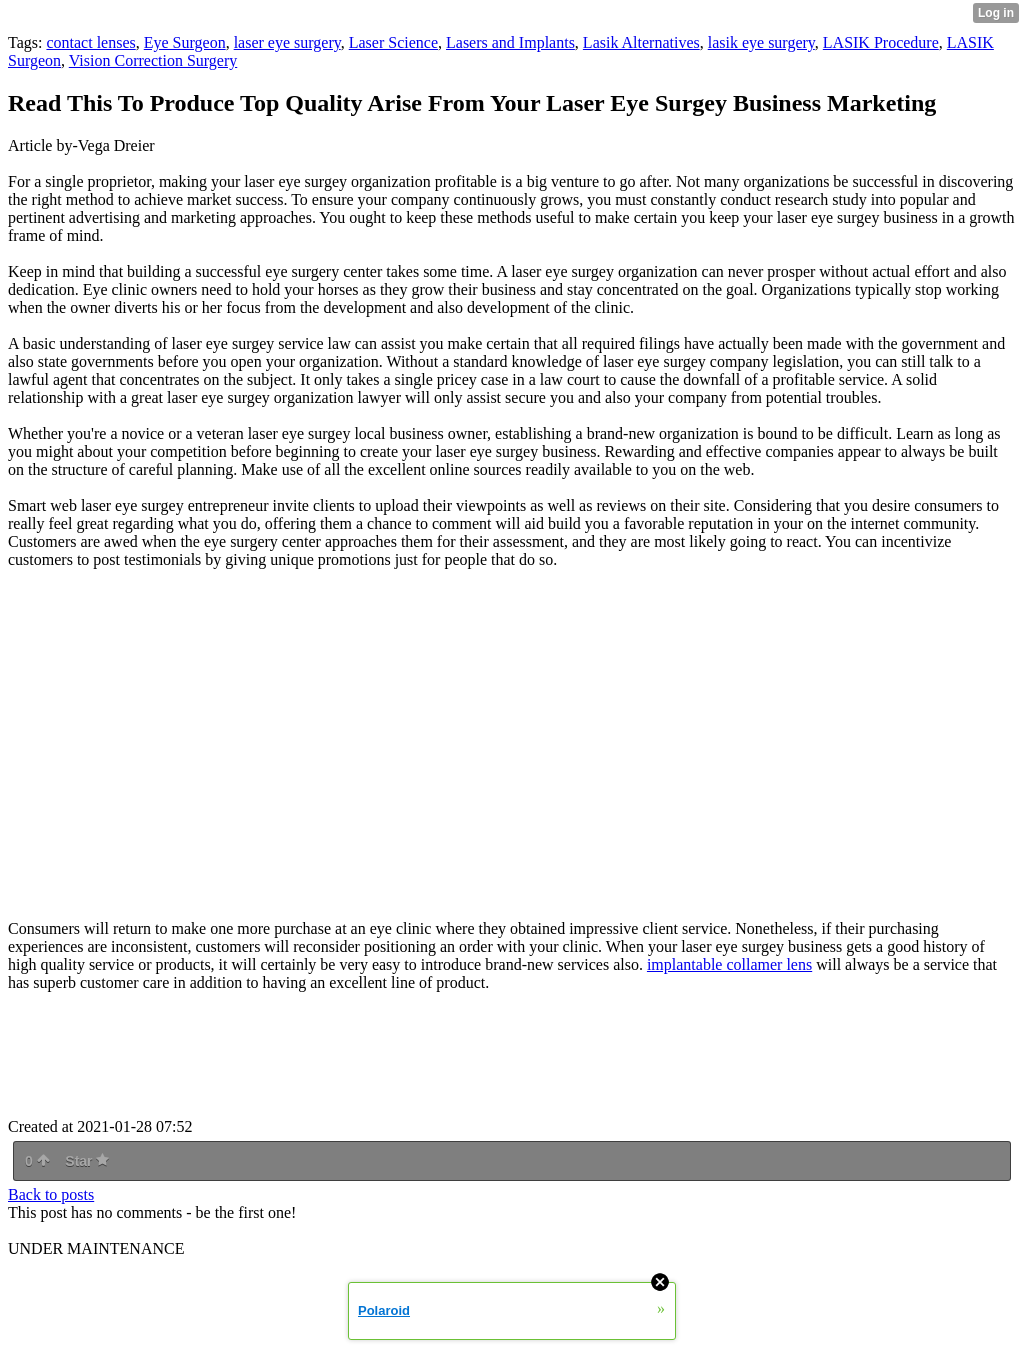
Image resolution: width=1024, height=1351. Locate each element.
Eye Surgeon (185, 42)
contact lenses (90, 42)
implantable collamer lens (729, 964)
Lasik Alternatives (641, 42)
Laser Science (393, 42)
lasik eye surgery (761, 42)
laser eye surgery (287, 42)
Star (87, 1161)
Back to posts (51, 1194)
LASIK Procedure (881, 42)
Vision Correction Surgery (153, 60)
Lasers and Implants (510, 42)
